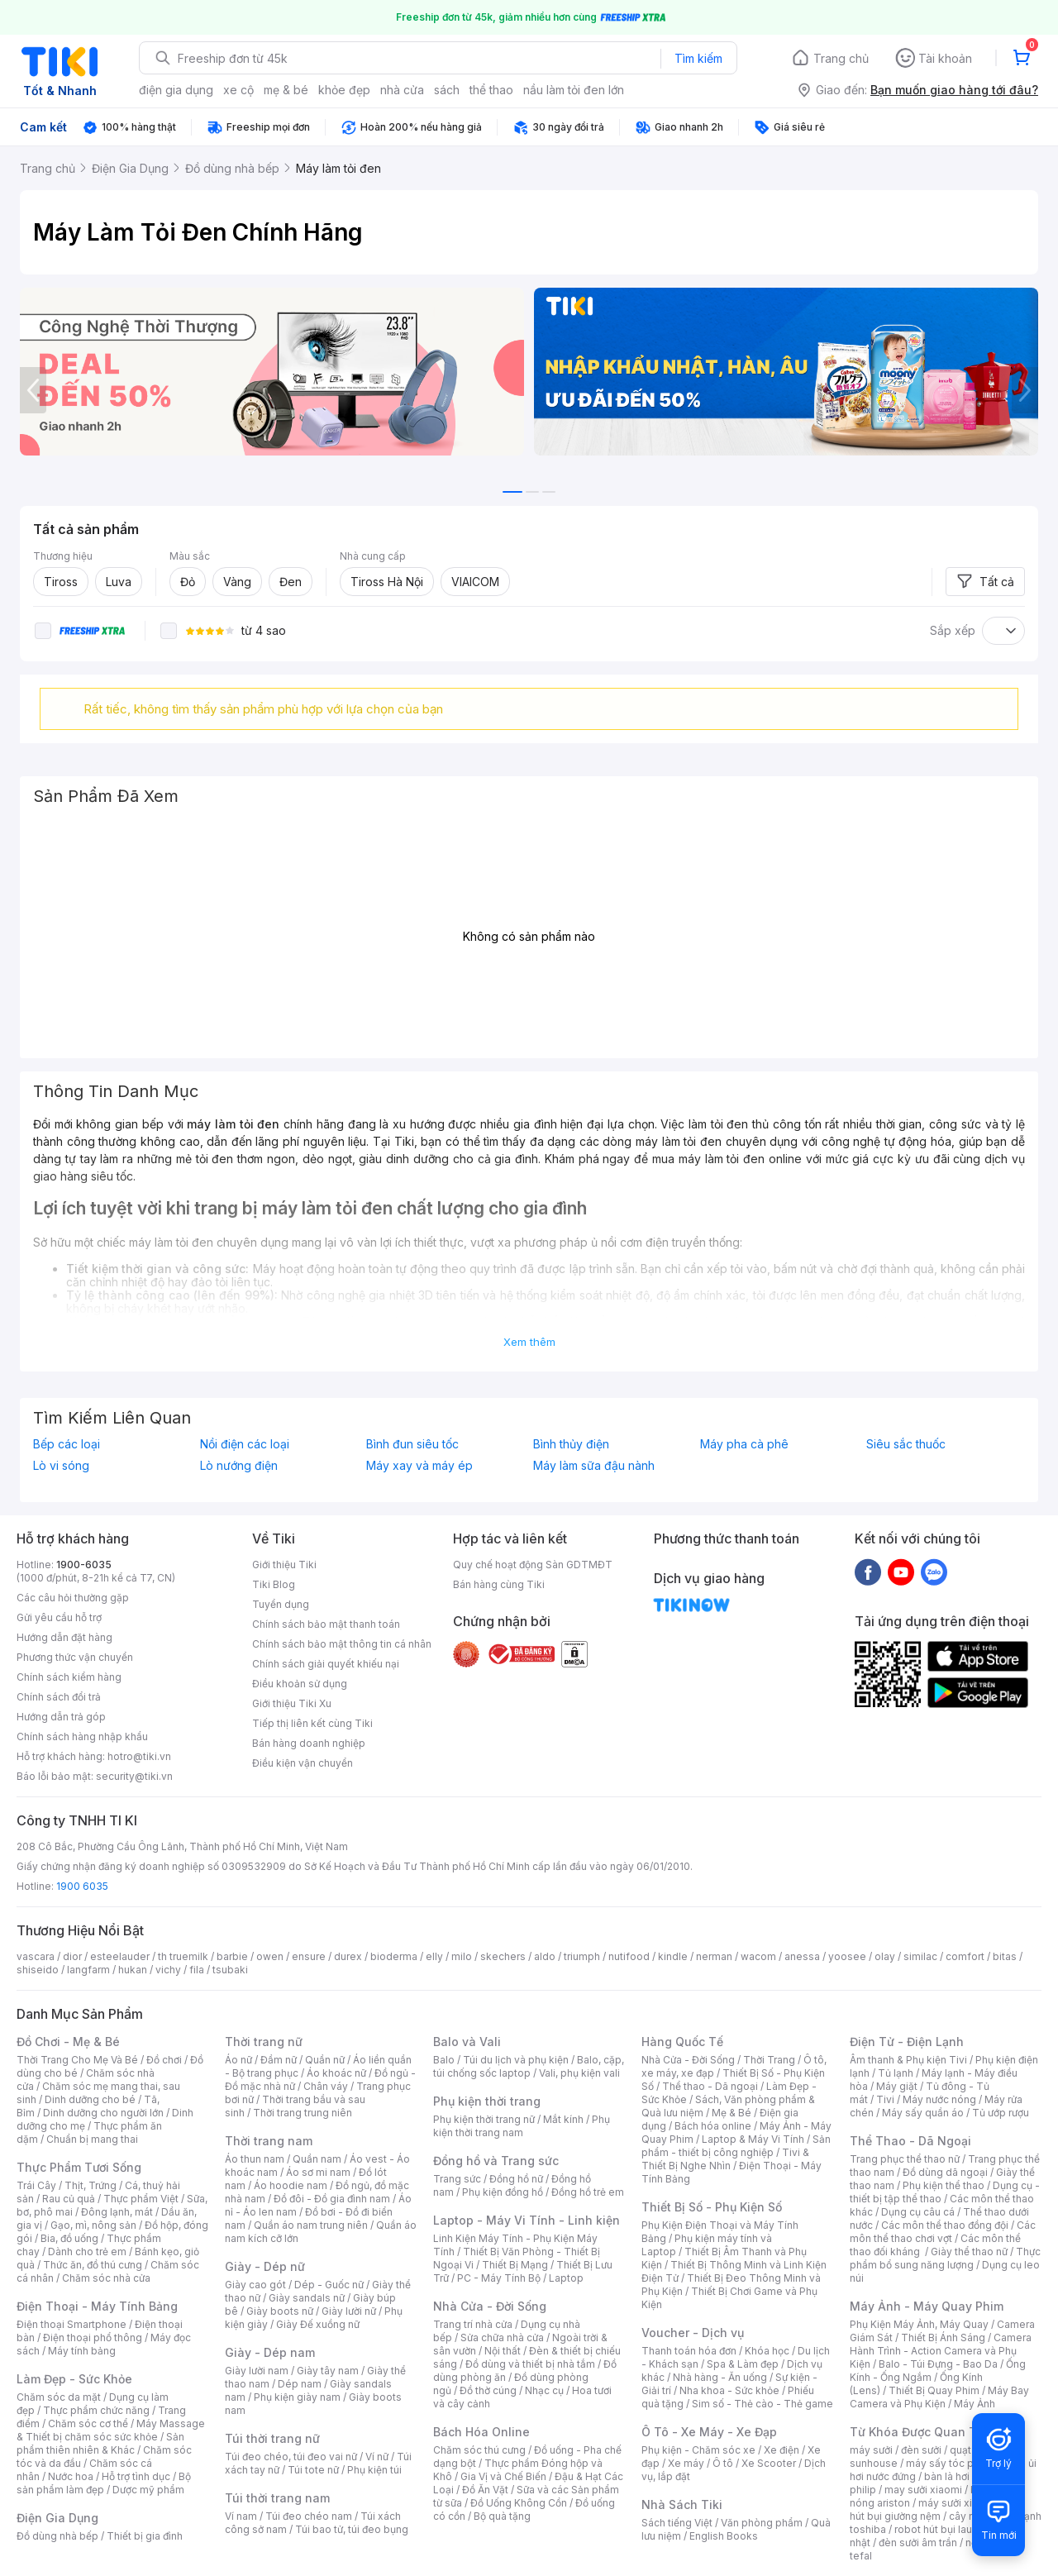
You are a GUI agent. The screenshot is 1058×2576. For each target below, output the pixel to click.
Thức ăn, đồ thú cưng (92, 2265)
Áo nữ (238, 2060)
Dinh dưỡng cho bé (90, 2099)
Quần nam (317, 2159)
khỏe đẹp (344, 90)
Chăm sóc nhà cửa (106, 2278)
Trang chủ (841, 58)
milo (461, 1956)
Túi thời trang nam (277, 2498)
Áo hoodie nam (290, 2185)
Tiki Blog (273, 1584)
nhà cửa (402, 90)
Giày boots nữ (279, 2311)
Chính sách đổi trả (59, 1697)
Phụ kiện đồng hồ (502, 2192)
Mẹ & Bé (731, 2112)
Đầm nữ (278, 2060)
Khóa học (767, 2351)
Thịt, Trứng (90, 2185)
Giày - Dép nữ (265, 2266)
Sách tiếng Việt (676, 2522)
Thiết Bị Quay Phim (934, 2390)
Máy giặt (896, 2086)
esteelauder (120, 1956)
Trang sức (457, 2179)
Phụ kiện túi (374, 2470)
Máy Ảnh (974, 2403)
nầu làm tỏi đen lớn (573, 90)
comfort (965, 1956)
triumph (582, 1956)
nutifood (629, 1956)
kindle (673, 1956)
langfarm (88, 1969)
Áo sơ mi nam (318, 2172)
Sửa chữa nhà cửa (502, 2337)
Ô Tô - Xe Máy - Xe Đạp (709, 2432)
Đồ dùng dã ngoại (945, 2172)
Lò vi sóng (61, 1465)
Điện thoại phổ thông (92, 2337)
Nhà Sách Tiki (681, 2504)
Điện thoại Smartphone (71, 2324)
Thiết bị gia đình (145, 2536)
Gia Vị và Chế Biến (503, 2476)
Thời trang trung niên (302, 2112)
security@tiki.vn (134, 1776)
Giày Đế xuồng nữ (318, 2324)
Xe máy (686, 2463)
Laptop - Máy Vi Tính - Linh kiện (526, 2220)
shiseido (38, 1969)
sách (447, 90)
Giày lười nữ (349, 2311)
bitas (1005, 1956)
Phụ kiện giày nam (297, 2397)
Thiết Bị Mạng (515, 2265)
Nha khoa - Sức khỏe (729, 2390)
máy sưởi (871, 2450)
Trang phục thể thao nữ (905, 2159)
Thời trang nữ (264, 2042)
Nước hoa (70, 2476)
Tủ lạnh (895, 2073)
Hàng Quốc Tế (682, 2042)
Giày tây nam (328, 2370)
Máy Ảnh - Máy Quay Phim (926, 2306)
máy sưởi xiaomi (957, 2503)
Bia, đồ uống (69, 2238)
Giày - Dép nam (270, 2352)
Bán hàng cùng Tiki (499, 1584)
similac (920, 1956)
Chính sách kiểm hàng (69, 1677)
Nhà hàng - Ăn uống (720, 2377)
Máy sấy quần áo (923, 2112)
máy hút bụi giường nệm (937, 2509)
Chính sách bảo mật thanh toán (326, 1624)
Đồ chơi (164, 2060)
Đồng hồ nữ (516, 2179)
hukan (132, 1969)
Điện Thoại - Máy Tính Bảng (97, 2306)
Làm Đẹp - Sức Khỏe (74, 2379)
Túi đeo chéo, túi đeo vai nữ (291, 2456)
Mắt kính (563, 2119)
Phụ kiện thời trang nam (521, 2126)
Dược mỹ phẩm (148, 2489)
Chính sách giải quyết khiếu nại (325, 1664)
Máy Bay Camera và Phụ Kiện (939, 2397)
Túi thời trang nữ (272, 2438)
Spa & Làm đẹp (743, 2364)
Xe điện (781, 2450)
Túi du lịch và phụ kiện (516, 2060)
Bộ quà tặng (502, 2516)
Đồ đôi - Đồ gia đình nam (332, 2198)
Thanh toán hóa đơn (688, 2351)
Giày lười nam (256, 2370)
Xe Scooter (768, 2463)
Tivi (885, 2099)
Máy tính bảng (82, 2351)
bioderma (393, 1956)
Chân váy (325, 2086)
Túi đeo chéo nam (308, 2516)
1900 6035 (82, 1886)
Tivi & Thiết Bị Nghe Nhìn (725, 2159)
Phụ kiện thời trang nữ (484, 2119)
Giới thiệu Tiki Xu (291, 1703)
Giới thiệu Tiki (284, 1564)
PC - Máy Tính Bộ (499, 2278)
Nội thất (502, 2351)
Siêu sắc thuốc (906, 1444)
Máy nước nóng (939, 2099)
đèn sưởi (921, 2450)
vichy (168, 1969)
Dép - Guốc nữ (329, 2284)
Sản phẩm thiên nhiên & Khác (100, 2443)
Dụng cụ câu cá (918, 2212)
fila (196, 1969)
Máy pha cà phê (744, 1444)
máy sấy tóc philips (952, 2463)
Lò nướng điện (239, 1465)
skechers (503, 1956)
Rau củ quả (68, 2198)
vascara (36, 1956)
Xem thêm (529, 1341)
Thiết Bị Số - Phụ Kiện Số (711, 2207)
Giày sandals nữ (307, 2298)
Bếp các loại (66, 1444)
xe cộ (238, 90)
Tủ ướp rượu (1000, 2112)
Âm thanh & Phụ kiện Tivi (908, 2060)
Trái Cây (36, 2185)
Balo (444, 2060)
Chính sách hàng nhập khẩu (82, 1736)
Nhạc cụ (544, 2390)
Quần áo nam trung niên (311, 2225)
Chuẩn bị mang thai (92, 2139)
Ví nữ (376, 2456)
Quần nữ (325, 2060)
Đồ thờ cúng (488, 2390)
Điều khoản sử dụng (299, 1683)
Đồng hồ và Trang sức (496, 2161)
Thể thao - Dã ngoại (710, 2086)
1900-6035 (84, 1564)
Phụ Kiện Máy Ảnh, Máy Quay (919, 2324)
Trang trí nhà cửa (472, 2324)
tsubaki (230, 1969)
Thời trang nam (268, 2141)
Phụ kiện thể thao (943, 2185)
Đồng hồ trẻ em (587, 2192)
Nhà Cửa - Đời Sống (489, 2306)
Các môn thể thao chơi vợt (943, 2231)
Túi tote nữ (313, 2470)
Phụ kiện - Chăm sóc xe (698, 2450)
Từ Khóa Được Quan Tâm (922, 2432)
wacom (758, 1956)
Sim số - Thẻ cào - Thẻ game (762, 2403)
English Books (723, 2536)
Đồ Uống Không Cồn (518, 2503)
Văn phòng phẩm (762, 2522)
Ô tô (722, 2463)
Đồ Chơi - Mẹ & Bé (68, 2042)
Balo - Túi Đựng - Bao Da (938, 2364)
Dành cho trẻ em (87, 2251)
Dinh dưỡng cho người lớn (103, 2112)
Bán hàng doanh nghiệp (308, 1743)
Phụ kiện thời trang (487, 2101)
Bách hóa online (712, 2126)
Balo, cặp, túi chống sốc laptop (528, 2066)
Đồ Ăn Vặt (485, 2489)
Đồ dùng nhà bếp (57, 2536)
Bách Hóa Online (481, 2432)
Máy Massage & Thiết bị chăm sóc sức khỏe (111, 2430)
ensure (309, 1956)
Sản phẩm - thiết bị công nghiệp (736, 2146)
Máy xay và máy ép (419, 1465)
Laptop (566, 2278)
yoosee (847, 1956)
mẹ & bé (286, 90)
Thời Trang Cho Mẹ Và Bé (77, 2060)
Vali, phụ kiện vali (579, 2073)
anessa (802, 1956)
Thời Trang (769, 2060)
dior (72, 1956)
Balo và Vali (467, 2042)
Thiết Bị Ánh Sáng (943, 2337)
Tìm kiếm (698, 58)
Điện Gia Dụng (57, 2518)
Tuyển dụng (280, 1604)
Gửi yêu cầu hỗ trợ (59, 1617)
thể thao (491, 90)
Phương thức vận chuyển (75, 1657)
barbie (232, 1956)
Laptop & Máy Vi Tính (753, 2139)
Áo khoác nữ (336, 2073)
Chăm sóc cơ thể (88, 2423)
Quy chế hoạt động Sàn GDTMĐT (532, 1564)
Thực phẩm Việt (141, 2198)
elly (434, 1956)
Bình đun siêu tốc (412, 1444)
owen (270, 1956)
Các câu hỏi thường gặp (73, 1597)
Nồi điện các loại (244, 1444)
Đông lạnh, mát (117, 2212)
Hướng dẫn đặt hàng (64, 1637)
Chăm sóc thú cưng (479, 2450)
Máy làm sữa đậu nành (594, 1465)
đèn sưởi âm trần (918, 2542)
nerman (714, 1956)
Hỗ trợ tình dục (136, 2476)
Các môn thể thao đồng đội (944, 2225)
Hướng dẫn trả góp (61, 1716)
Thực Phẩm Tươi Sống (79, 2167)
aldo (544, 1956)
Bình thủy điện (571, 1444)
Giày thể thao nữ (969, 2251)
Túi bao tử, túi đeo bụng (351, 2529)
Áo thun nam (254, 2159)
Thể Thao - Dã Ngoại (910, 2141)
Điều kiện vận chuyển (302, 1763)
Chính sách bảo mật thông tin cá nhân (341, 1644)
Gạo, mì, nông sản (93, 2225)
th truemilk (183, 1956)
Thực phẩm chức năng (96, 2410)
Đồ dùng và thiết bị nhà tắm (530, 2364)
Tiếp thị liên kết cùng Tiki (312, 1723)
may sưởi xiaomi (923, 2489)
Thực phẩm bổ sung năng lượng (945, 2258)
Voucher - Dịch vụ (692, 2333)
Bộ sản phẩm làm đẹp (104, 2483)
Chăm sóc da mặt (59, 2397)
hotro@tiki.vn (139, 1756)
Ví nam (241, 2516)
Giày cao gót (255, 2284)
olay (885, 1956)
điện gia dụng (176, 90)
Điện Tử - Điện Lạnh (907, 2042)
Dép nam (300, 2384)
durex (348, 1956)
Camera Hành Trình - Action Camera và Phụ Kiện (941, 2350)
